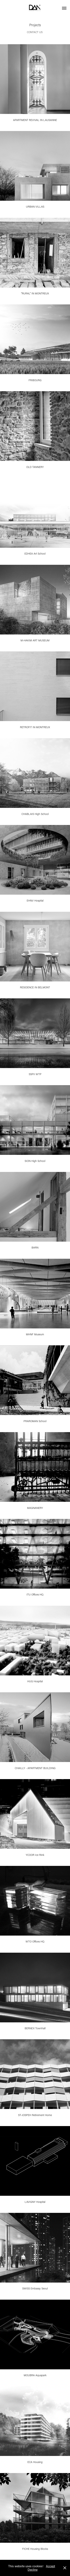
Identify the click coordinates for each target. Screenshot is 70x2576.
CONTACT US (35, 32)
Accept (50, 2566)
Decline (33, 2570)
